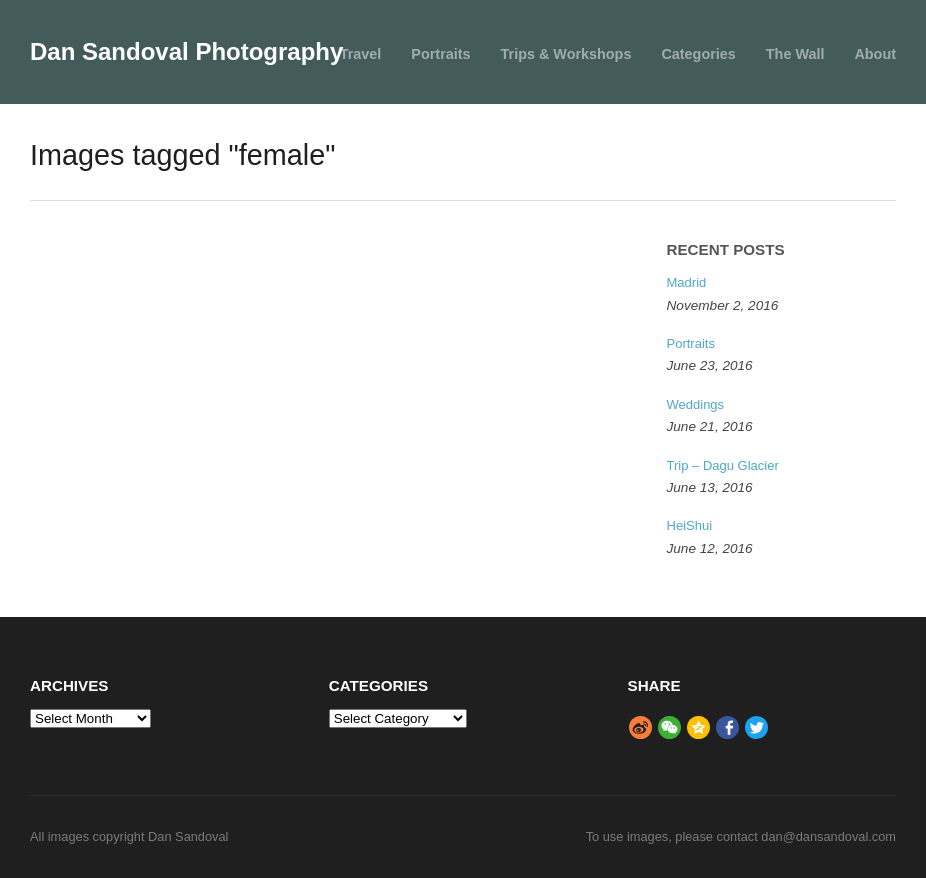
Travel (361, 54)
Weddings (696, 404)
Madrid (687, 282)
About (875, 54)
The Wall (795, 54)
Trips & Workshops (566, 54)
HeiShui (690, 525)
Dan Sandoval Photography (186, 51)
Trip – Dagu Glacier (723, 465)
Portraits (440, 54)
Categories (698, 54)
